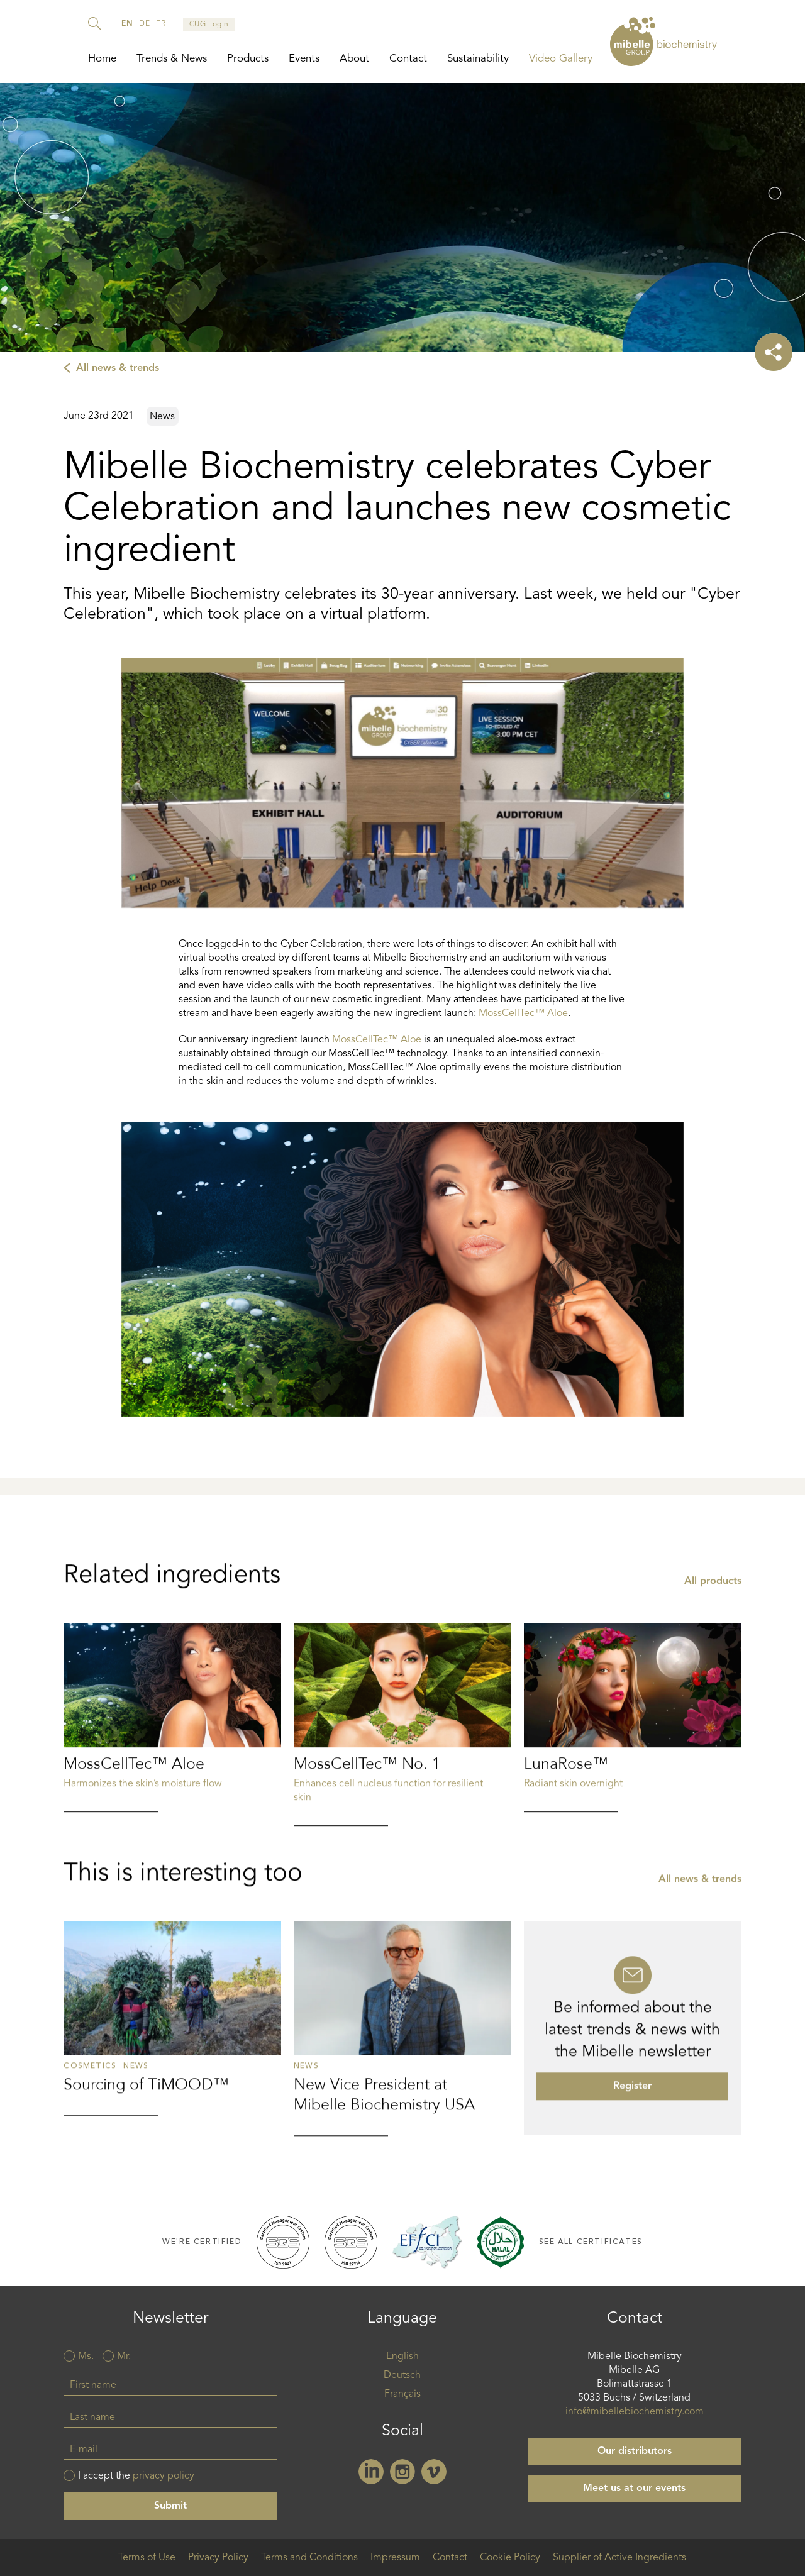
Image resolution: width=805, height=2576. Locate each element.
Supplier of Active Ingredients (619, 2558)
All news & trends (117, 368)
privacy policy (163, 2476)
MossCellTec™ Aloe (523, 1014)
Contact (408, 58)
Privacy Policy (218, 2558)
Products (248, 58)
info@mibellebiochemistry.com (634, 2412)
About (354, 58)
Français (402, 2394)
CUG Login (209, 24)
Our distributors (634, 2451)
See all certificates (591, 2242)
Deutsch (402, 2375)
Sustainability (478, 58)
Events (304, 58)
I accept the (136, 2476)
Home (102, 58)
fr (160, 24)
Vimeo (434, 2471)
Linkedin (371, 2471)
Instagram (402, 2471)
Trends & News (171, 58)
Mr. (124, 2357)
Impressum (395, 2558)
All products (712, 1662)
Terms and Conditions (309, 2558)
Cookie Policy (510, 2558)
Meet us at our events (634, 2489)
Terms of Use (146, 2558)
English (402, 2357)
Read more (172, 1798)
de (144, 24)
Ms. (86, 2357)
